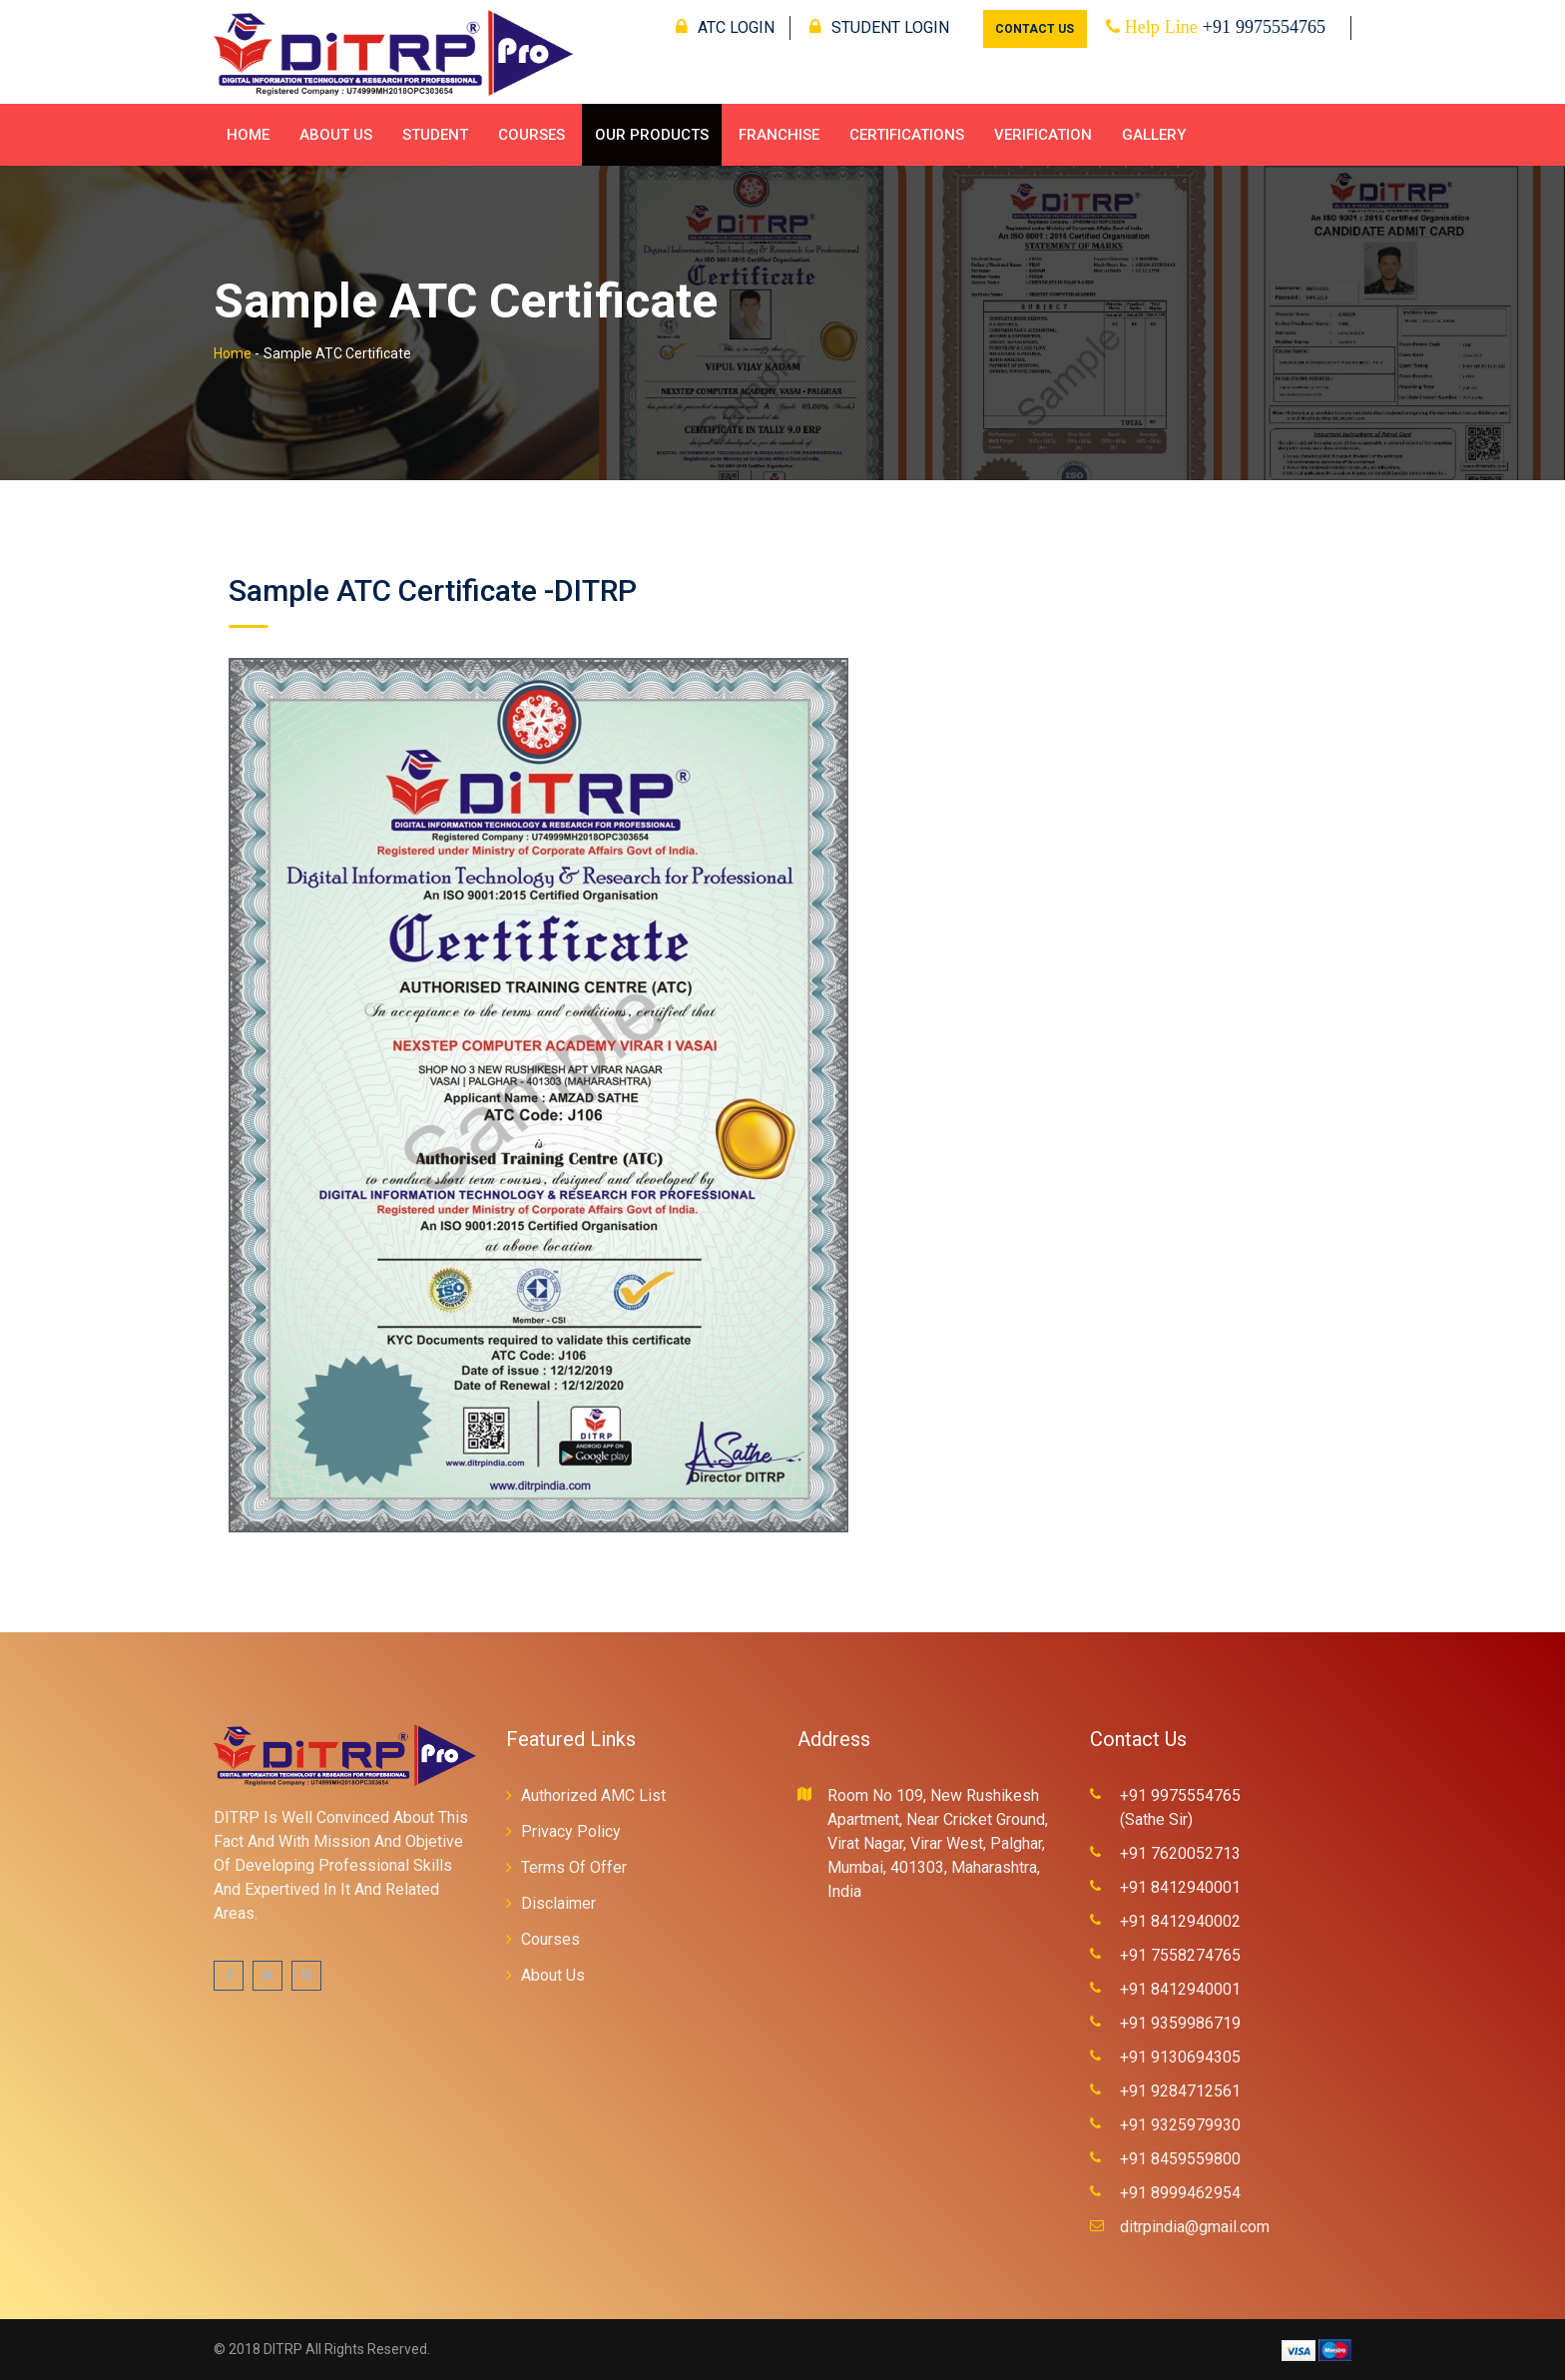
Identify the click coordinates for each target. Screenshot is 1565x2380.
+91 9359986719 (1180, 2023)
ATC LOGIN (725, 27)
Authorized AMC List (593, 1795)
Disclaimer (558, 1903)
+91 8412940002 (1180, 1921)
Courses (531, 135)
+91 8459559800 (1180, 2158)
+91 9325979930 (1180, 2124)
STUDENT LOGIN (879, 27)
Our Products (652, 135)
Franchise (779, 135)
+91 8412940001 (1180, 1887)
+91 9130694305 (1180, 2057)
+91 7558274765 (1180, 1955)
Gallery (1154, 135)
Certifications (906, 135)
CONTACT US (1034, 29)
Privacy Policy (571, 1831)
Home (248, 135)
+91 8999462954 (1180, 2192)
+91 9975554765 (1264, 27)
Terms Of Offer (574, 1867)
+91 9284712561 (1180, 2091)
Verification (1043, 135)
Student (435, 135)
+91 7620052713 (1180, 1853)
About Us (335, 135)
